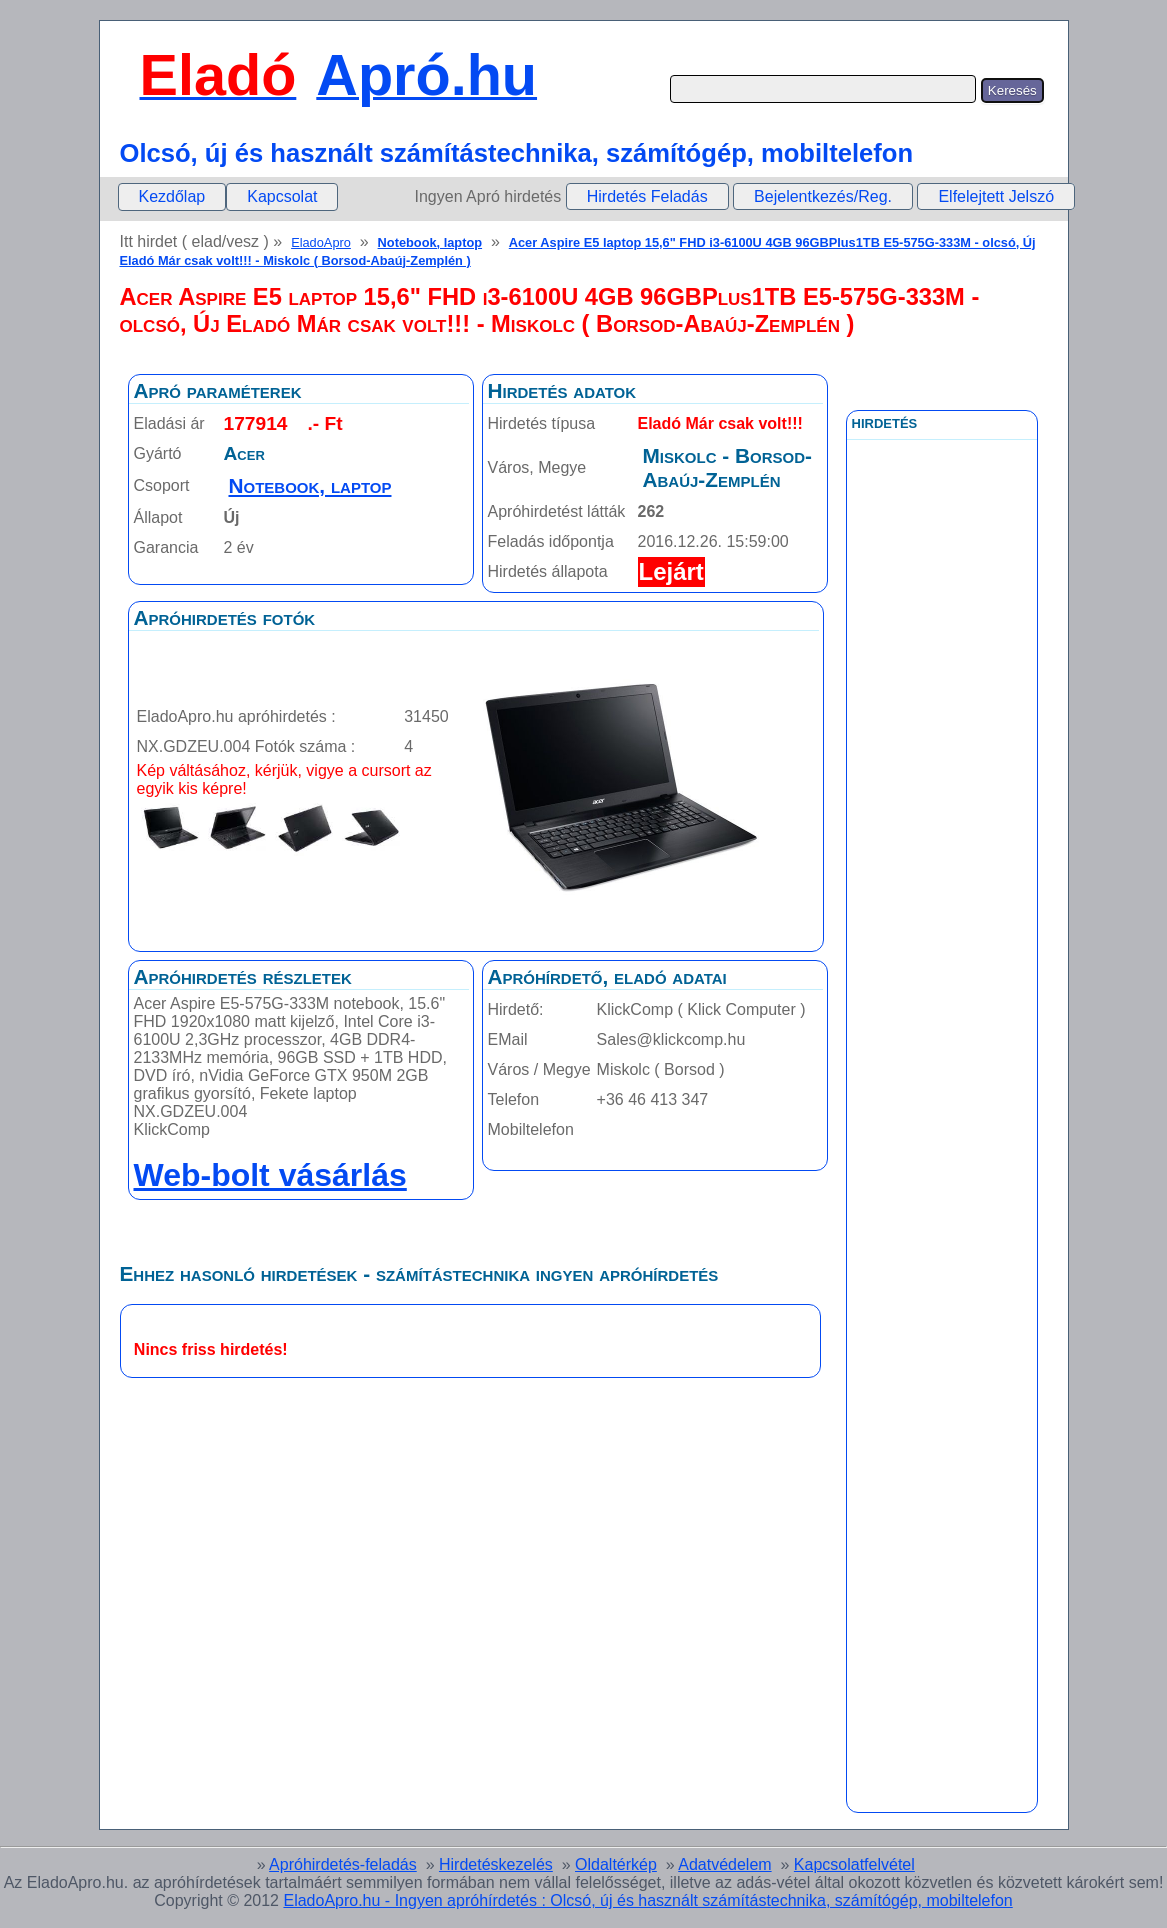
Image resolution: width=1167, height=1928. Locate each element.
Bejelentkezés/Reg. (823, 196)
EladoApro (321, 242)
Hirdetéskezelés (496, 1864)
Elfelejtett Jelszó (996, 196)
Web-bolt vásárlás (270, 1175)
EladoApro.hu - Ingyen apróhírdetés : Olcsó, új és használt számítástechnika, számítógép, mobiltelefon (647, 1900)
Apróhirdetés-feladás (343, 1864)
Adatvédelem (724, 1864)
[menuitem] (172, 197)
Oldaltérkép (616, 1864)
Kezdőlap (172, 196)
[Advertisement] (942, 889)
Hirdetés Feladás (647, 196)
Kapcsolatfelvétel (854, 1864)
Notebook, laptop (430, 242)
